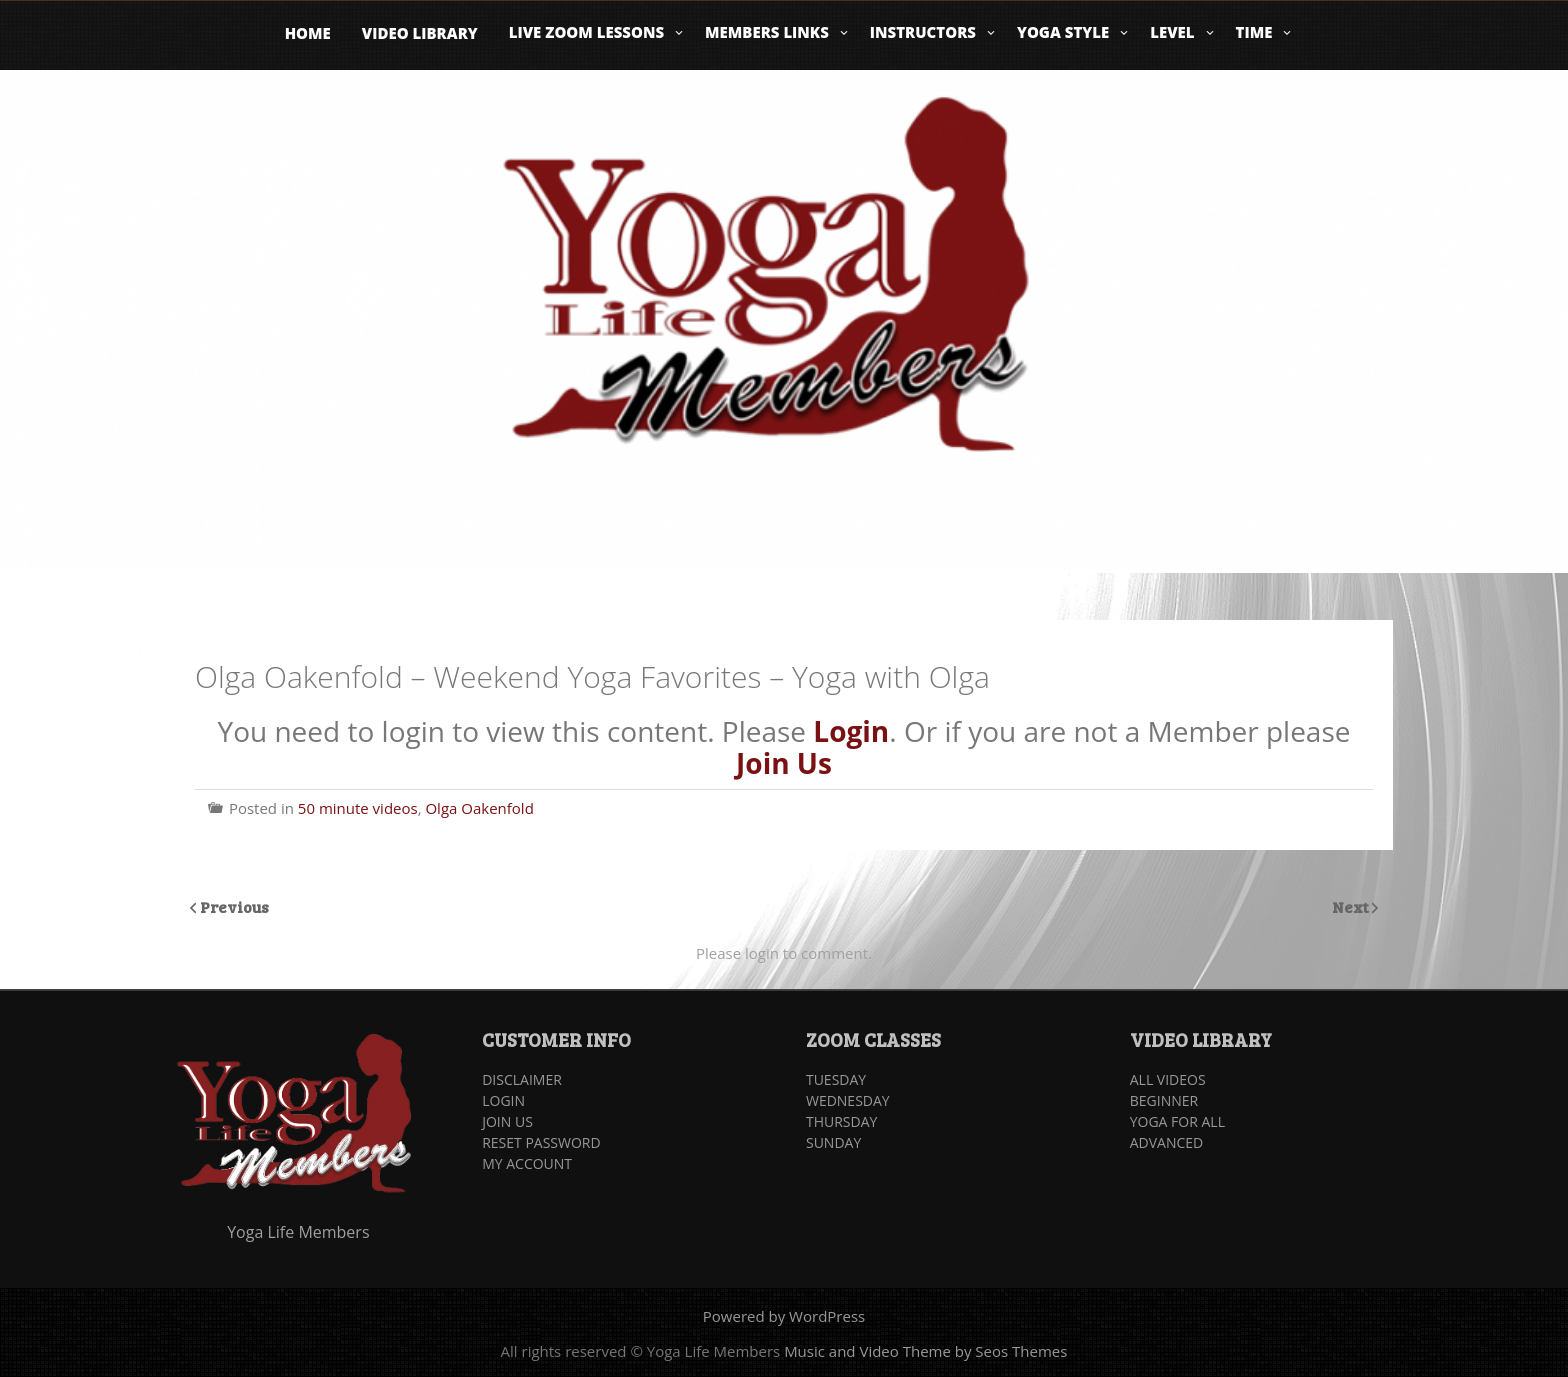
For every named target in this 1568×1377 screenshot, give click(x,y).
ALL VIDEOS (1168, 1079)
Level (1172, 32)
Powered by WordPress (784, 1316)
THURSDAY (841, 1121)
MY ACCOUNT (527, 1163)
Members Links (767, 32)
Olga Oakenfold (479, 808)
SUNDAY (833, 1142)
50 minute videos (358, 808)
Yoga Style (1063, 32)
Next (1352, 906)
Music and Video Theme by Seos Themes (925, 1351)
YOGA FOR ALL (1177, 1121)
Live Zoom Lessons (586, 32)
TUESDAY (836, 1079)
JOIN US (507, 1121)
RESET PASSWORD (541, 1142)
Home (308, 33)
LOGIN (503, 1100)
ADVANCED (1167, 1142)
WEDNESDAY (848, 1100)
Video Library (420, 33)
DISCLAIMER (522, 1079)
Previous (234, 906)
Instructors (923, 32)
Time (1254, 32)
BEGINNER (1164, 1100)
